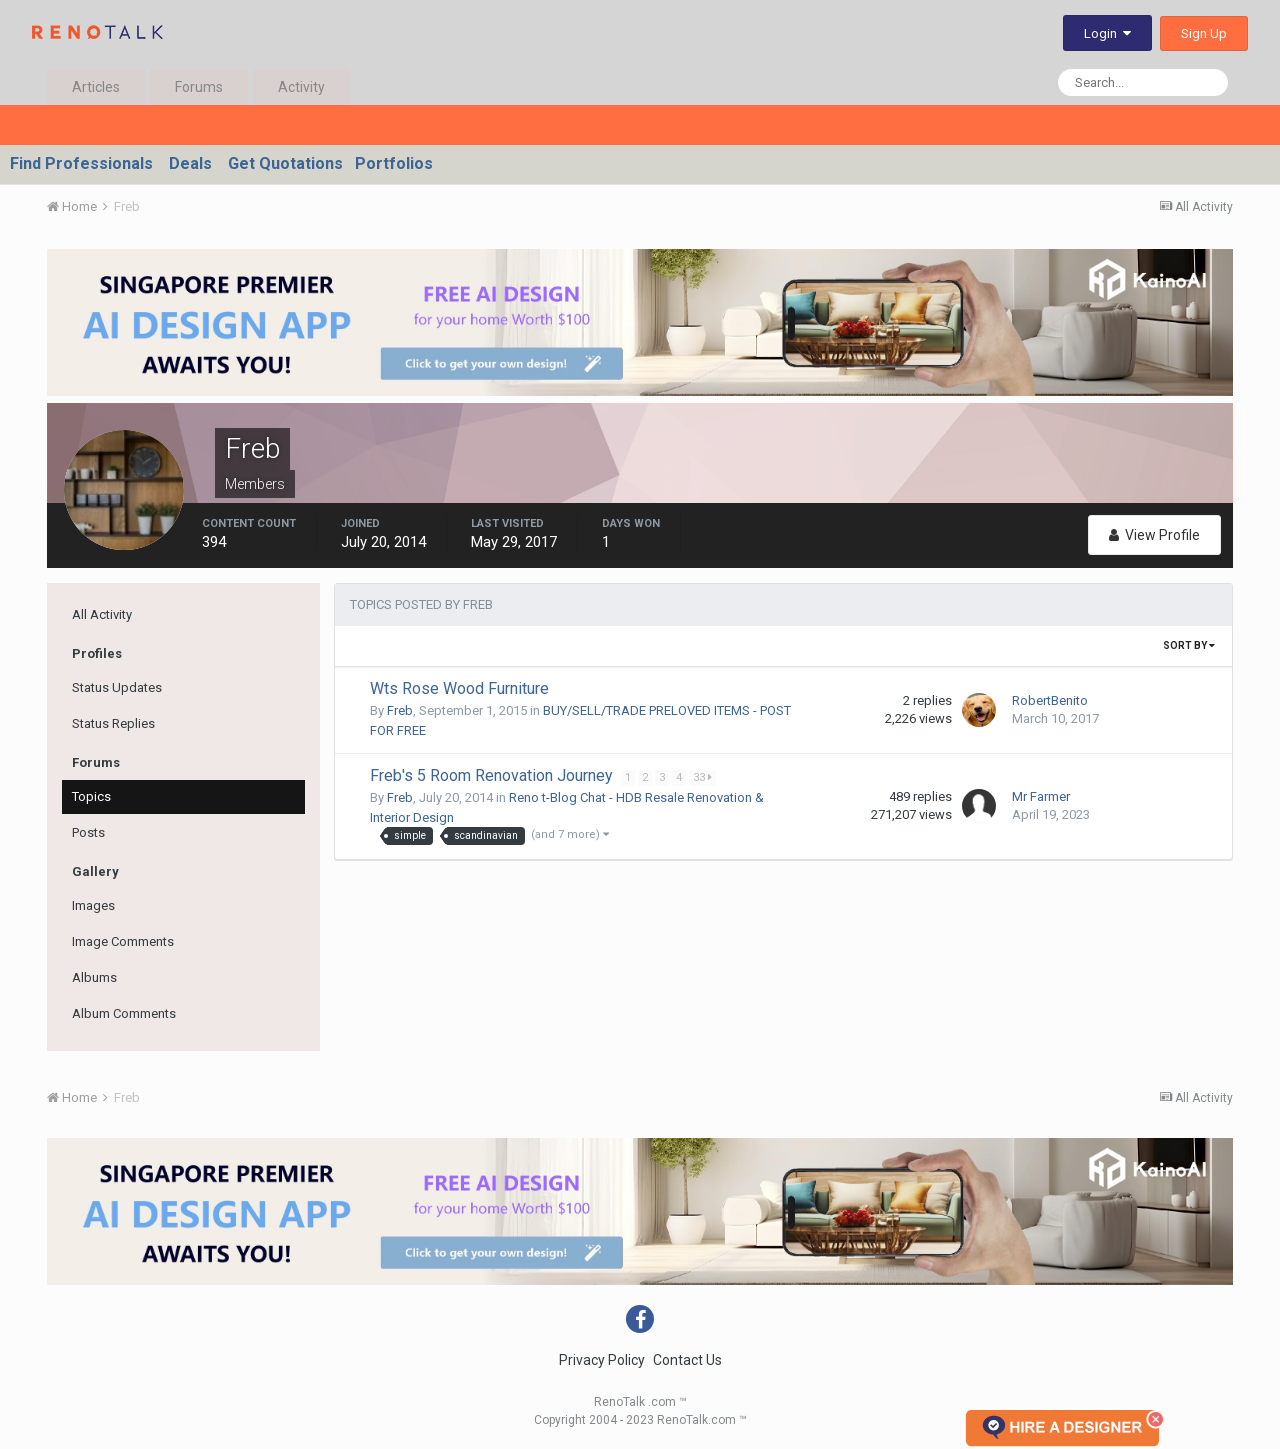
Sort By (1189, 645)
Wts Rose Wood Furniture (459, 688)
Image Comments (123, 941)
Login (1107, 33)
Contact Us (687, 1360)
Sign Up (1204, 33)
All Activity (102, 614)
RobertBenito (1050, 700)
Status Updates (117, 687)
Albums (94, 977)
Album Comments (124, 1013)
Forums (199, 87)
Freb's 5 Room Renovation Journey (493, 775)
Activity (301, 87)
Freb (400, 710)
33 (703, 777)
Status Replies (113, 723)
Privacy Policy (602, 1360)
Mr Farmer (1041, 796)
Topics (91, 796)
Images (93, 905)
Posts (88, 832)
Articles (96, 87)
